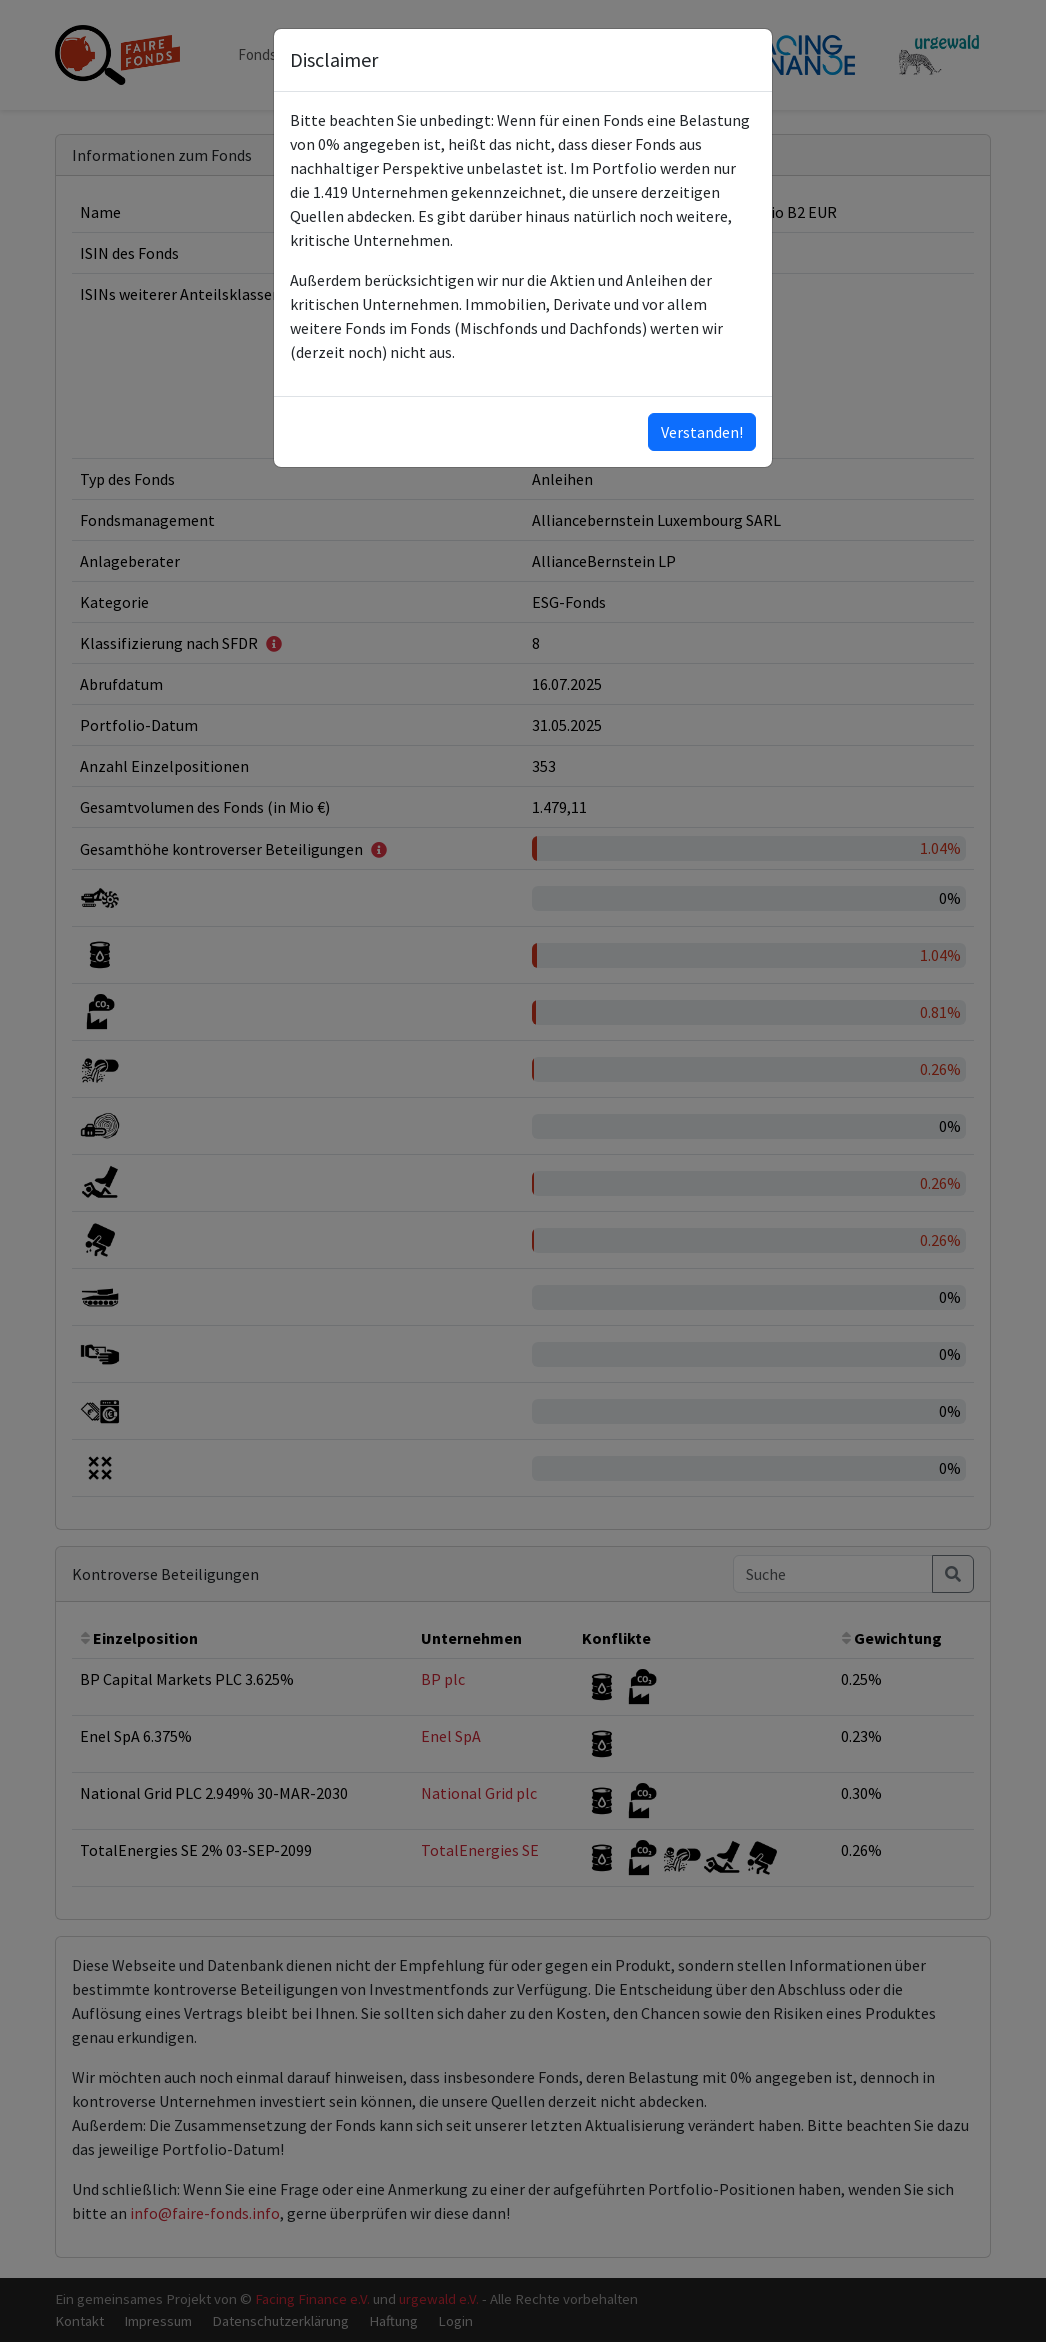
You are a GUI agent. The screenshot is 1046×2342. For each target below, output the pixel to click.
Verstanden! (702, 432)
